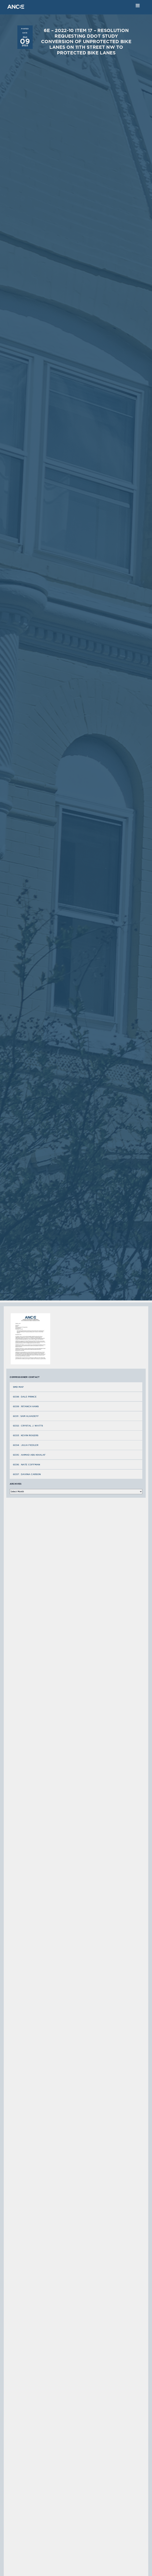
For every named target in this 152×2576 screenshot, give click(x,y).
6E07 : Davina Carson (27, 1474)
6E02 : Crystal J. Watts (28, 1425)
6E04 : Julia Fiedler (26, 1445)
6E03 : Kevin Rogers (26, 1435)
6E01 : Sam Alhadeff (26, 1416)
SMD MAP (18, 1387)
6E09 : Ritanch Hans (26, 1406)
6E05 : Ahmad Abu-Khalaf (29, 1455)
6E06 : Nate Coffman (27, 1464)
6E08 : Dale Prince (25, 1396)
